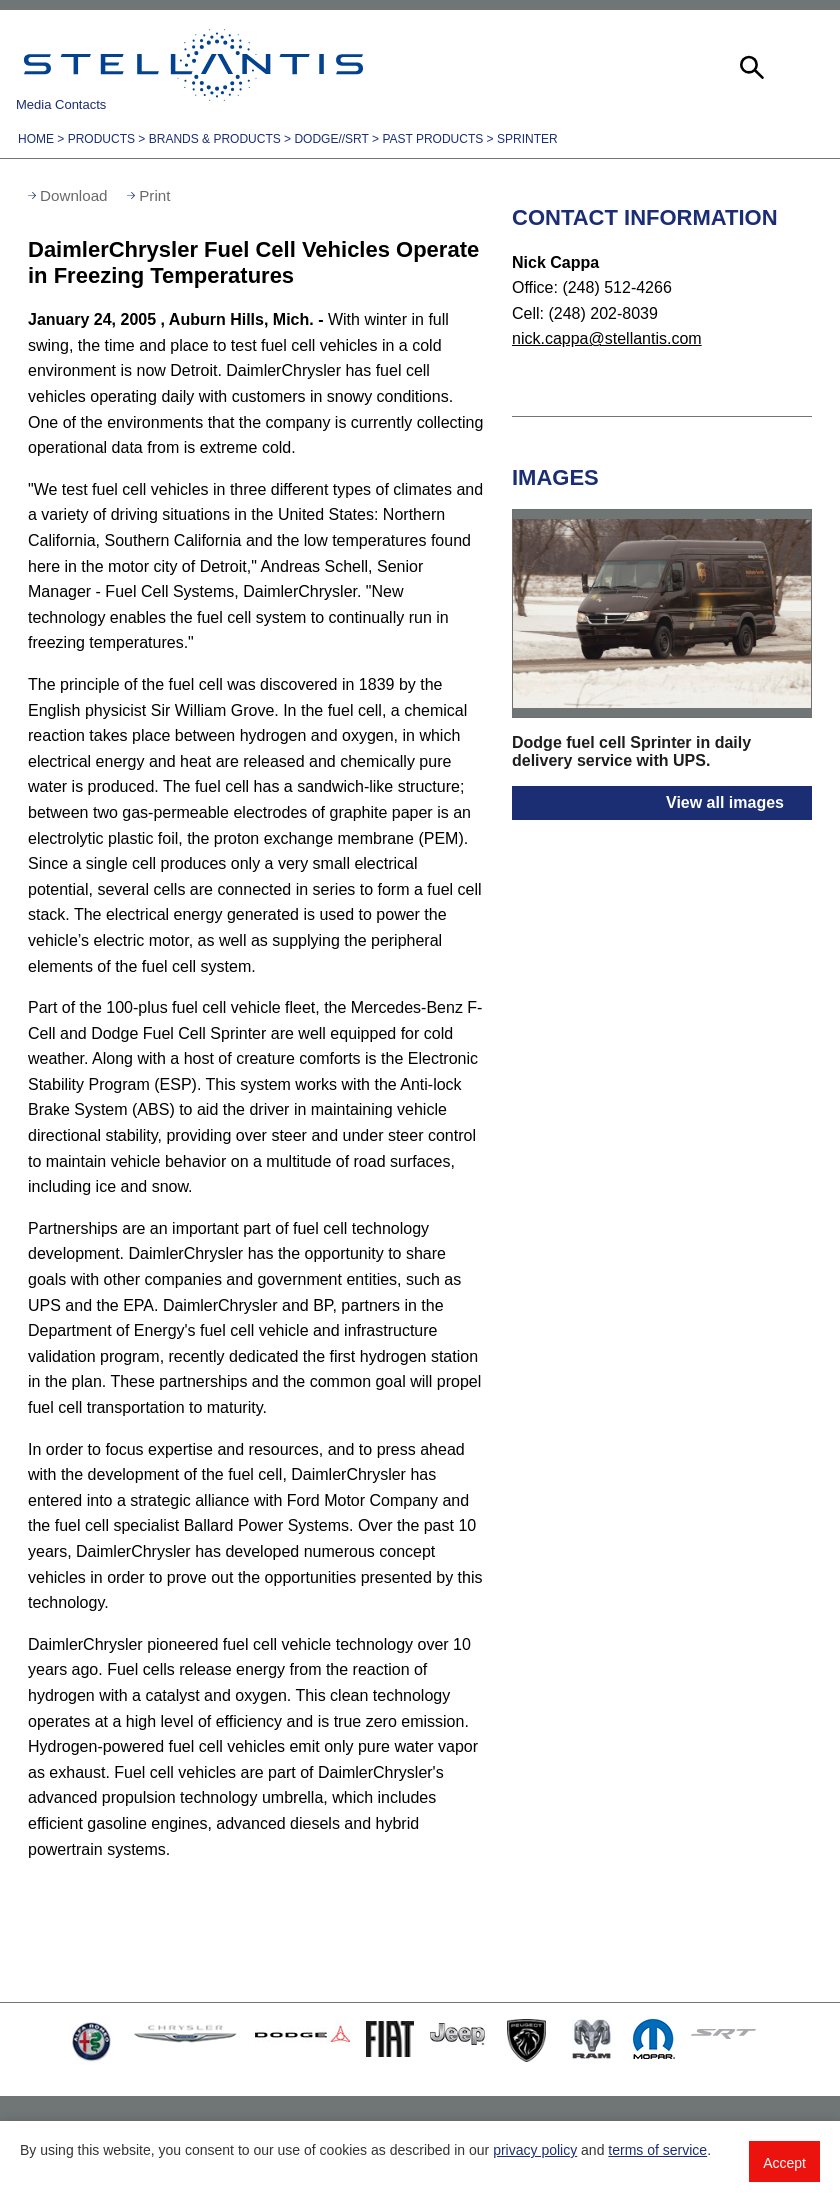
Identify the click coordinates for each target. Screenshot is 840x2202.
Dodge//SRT (331, 139)
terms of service (657, 2150)
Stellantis (193, 65)
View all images (725, 802)
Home (36, 139)
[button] (750, 65)
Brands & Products (215, 139)
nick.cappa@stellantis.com (607, 338)
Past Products (432, 139)
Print (154, 195)
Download (74, 195)
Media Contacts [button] (61, 104)
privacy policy (535, 2150)
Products (101, 139)
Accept (784, 2163)
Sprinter (527, 139)
